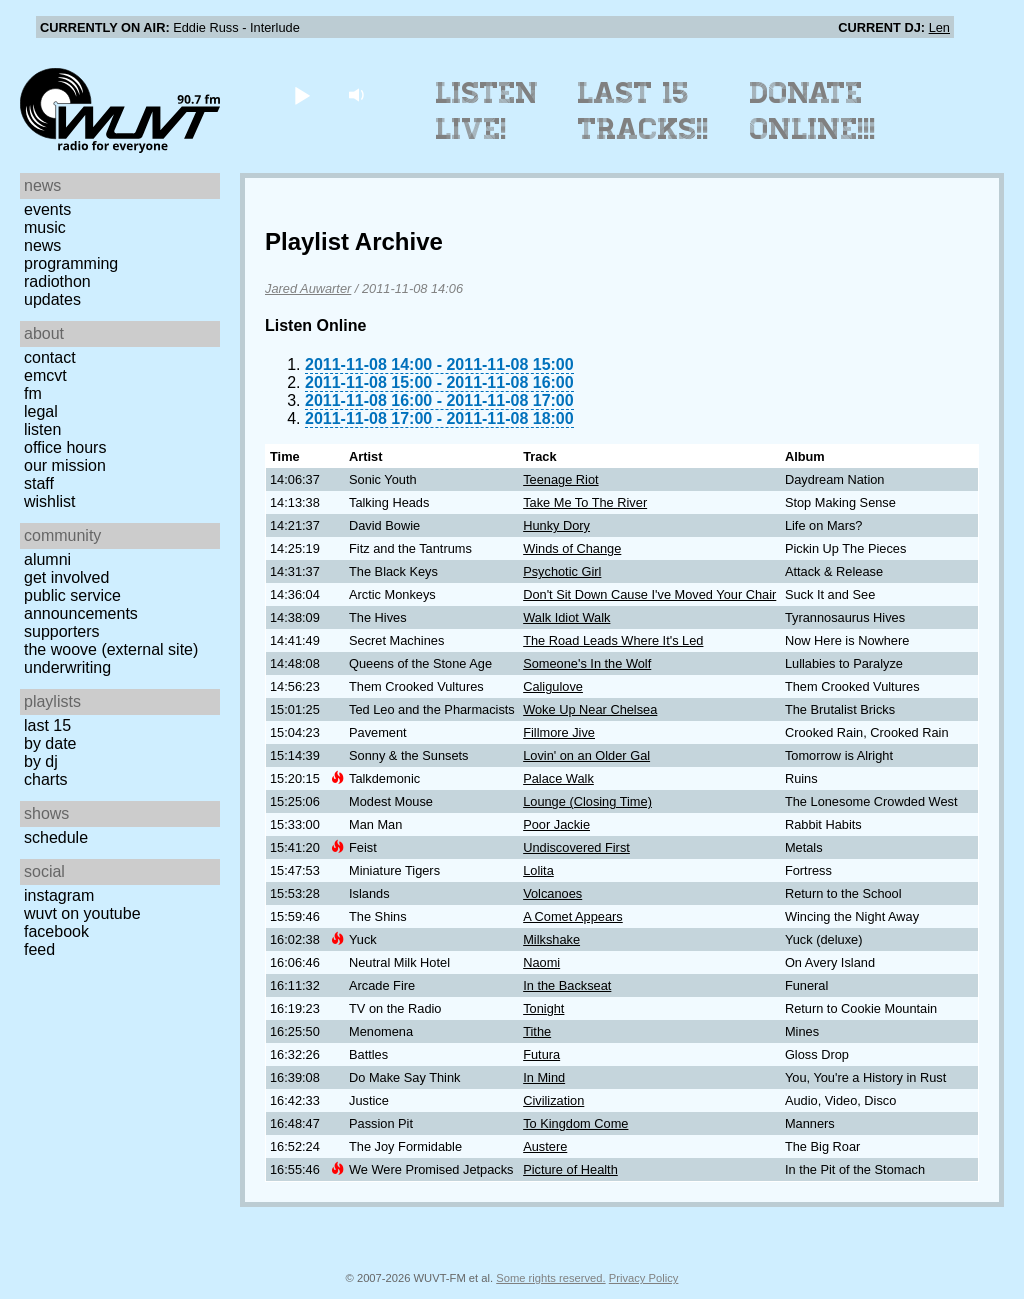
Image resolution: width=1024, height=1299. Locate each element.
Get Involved (66, 577)
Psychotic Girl (562, 571)
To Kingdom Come (575, 1123)
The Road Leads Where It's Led (613, 640)
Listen (42, 429)
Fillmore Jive (559, 732)
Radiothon (57, 281)
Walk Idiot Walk (566, 617)
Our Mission (65, 465)
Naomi (541, 962)
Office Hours (65, 447)
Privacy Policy (644, 1278)
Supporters (62, 631)
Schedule (56, 837)
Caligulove (553, 686)
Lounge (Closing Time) (587, 801)
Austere (545, 1146)
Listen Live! (487, 111)
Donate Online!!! (813, 111)
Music (45, 227)
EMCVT (45, 375)
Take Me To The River (585, 502)
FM (33, 393)
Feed (39, 949)
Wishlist (50, 501)
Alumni (47, 559)
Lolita (538, 870)
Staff (39, 483)
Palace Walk (558, 778)
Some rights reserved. (550, 1278)
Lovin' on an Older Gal (586, 755)
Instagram (59, 895)
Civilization (553, 1100)
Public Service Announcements (81, 604)
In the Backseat (567, 985)
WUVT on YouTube (82, 913)
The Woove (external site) (111, 649)
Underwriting (67, 667)
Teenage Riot (560, 479)
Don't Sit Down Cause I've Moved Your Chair (649, 594)
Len (939, 27)
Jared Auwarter (308, 288)
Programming (71, 263)
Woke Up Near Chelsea (590, 709)
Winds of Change (572, 548)
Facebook (56, 931)
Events (47, 209)
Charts (46, 779)
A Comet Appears (573, 916)
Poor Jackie (556, 824)
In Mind (544, 1077)
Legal (41, 411)
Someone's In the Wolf (587, 663)
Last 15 (47, 725)
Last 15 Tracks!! (643, 111)
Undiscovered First (576, 847)
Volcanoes (552, 893)
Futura (541, 1054)
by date (50, 743)
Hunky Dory (556, 525)
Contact (50, 357)
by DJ (41, 761)
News (42, 245)
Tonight (543, 1008)
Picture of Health (570, 1169)
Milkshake (551, 939)
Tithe (537, 1031)
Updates (52, 299)
